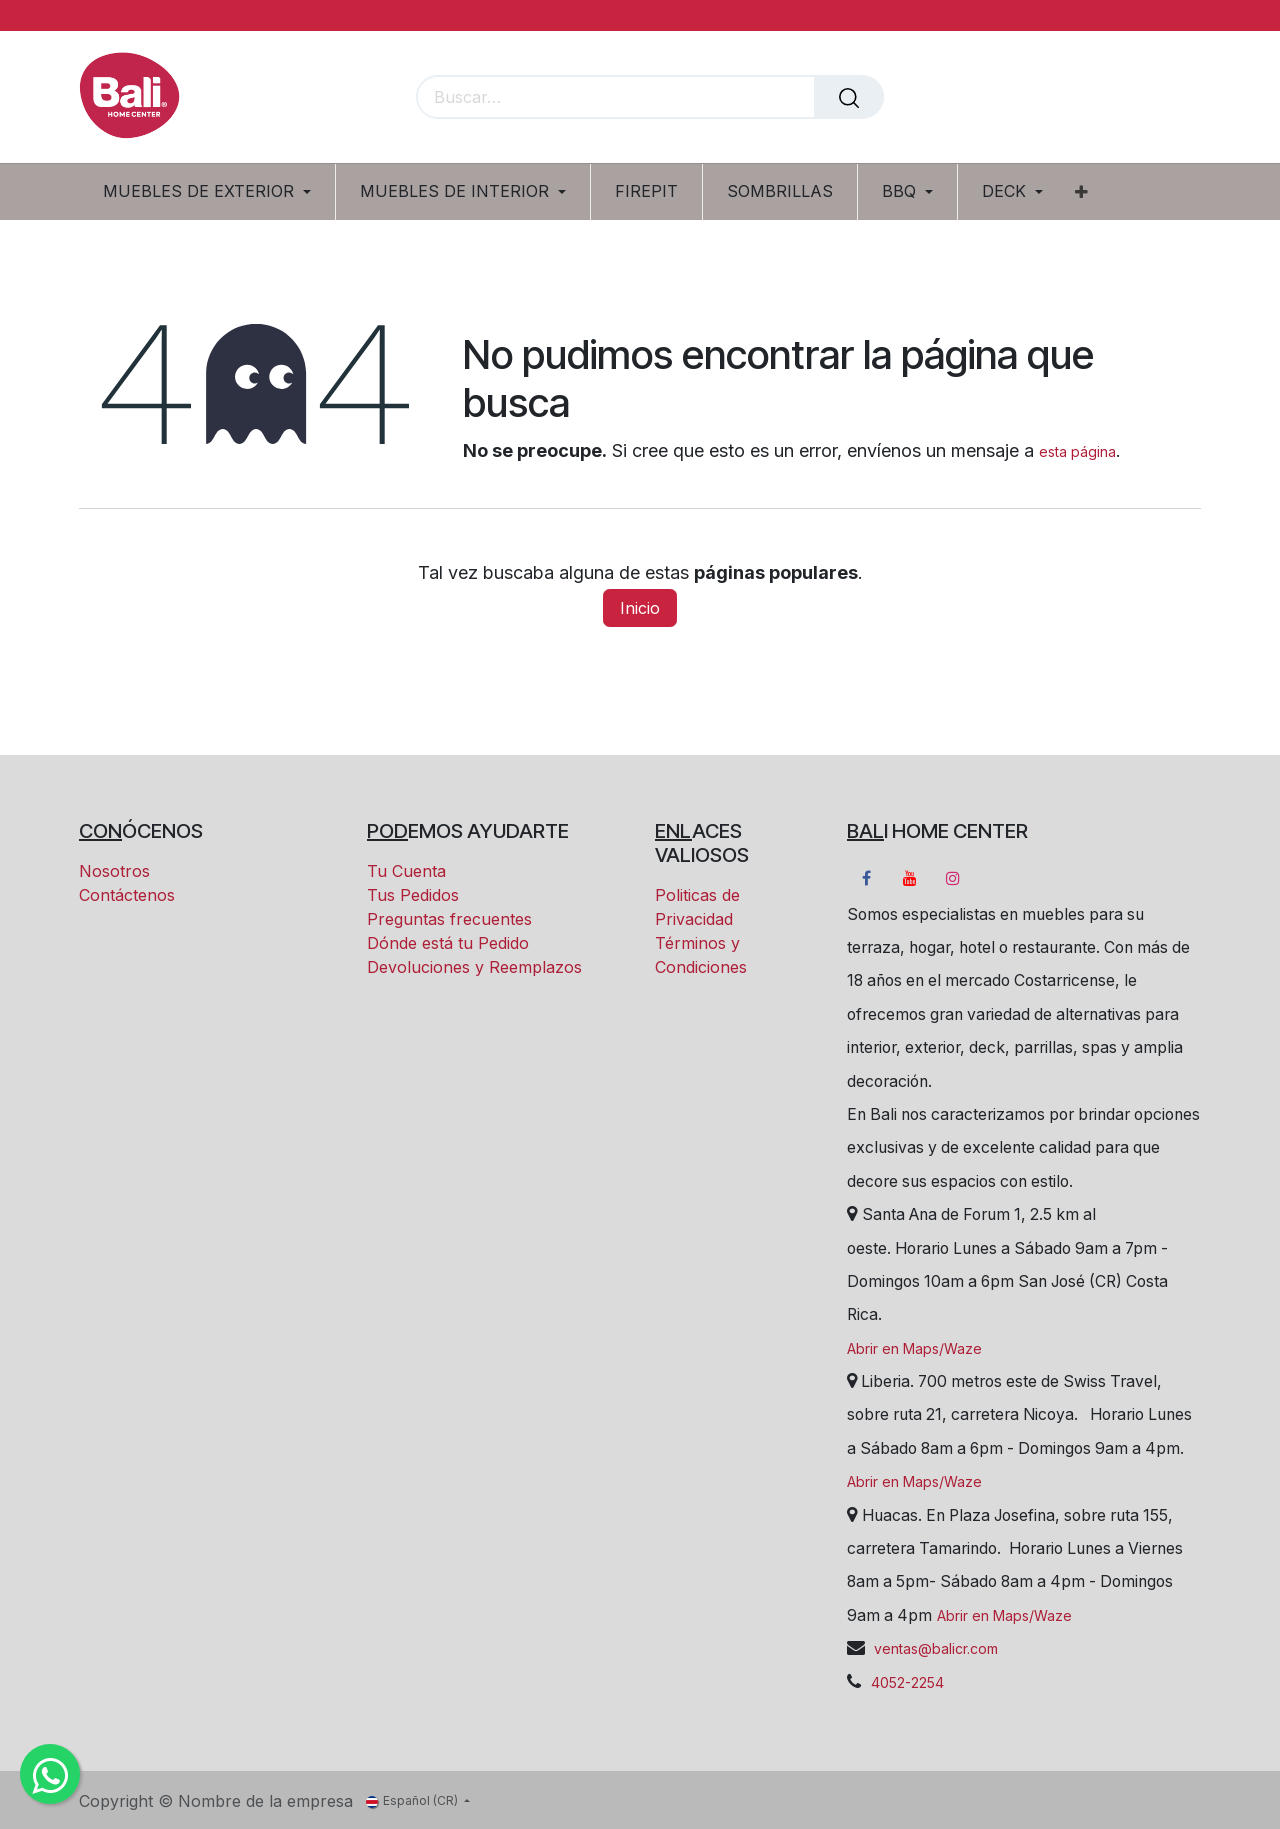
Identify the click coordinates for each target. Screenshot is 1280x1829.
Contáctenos (127, 895)
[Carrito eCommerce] (1116, 98)
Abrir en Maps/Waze (914, 1348)
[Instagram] (953, 878)
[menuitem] (214, 191)
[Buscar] (849, 97)
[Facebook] (866, 878)
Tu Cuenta (406, 871)
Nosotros (114, 871)
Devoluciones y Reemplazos (474, 967)
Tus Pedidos (413, 895)
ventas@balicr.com (934, 1648)
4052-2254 (907, 1682)
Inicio (640, 608)
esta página (1077, 451)
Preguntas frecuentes (449, 919)
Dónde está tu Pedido (448, 943)
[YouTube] (910, 878)
